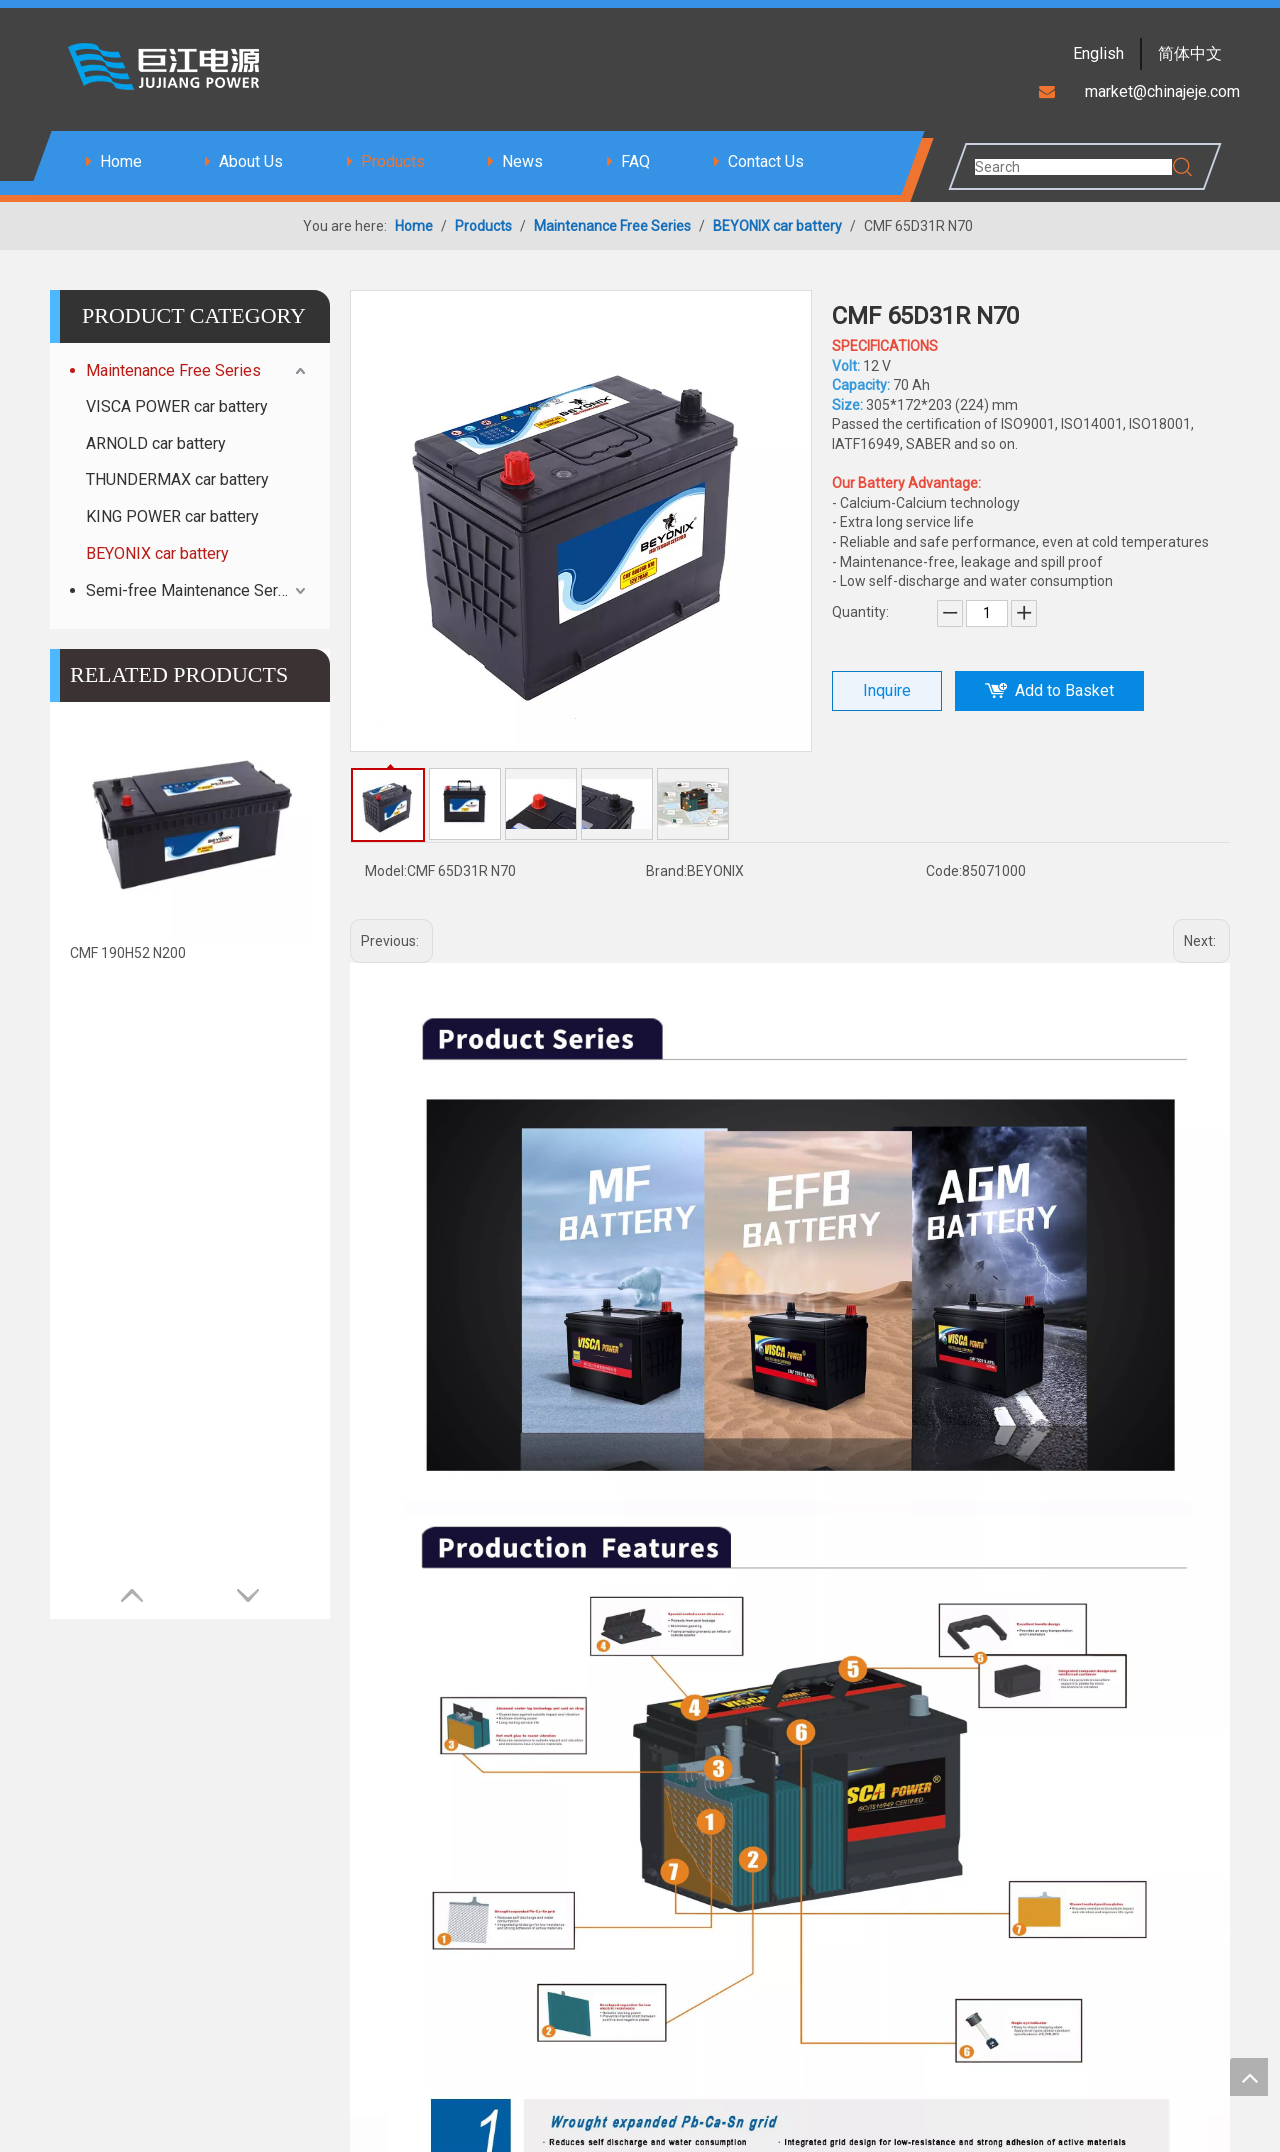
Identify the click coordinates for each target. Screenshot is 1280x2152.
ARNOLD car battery (156, 443)
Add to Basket (1064, 690)
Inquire (887, 690)
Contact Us (766, 161)
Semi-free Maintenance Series (193, 590)
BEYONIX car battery (157, 553)
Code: (944, 871)
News (522, 161)
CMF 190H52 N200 (128, 953)
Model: (386, 871)
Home (121, 161)
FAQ (635, 161)
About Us (251, 161)
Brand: (666, 871)
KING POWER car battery (172, 516)
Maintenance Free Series (173, 370)
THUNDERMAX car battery (177, 479)
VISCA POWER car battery (177, 406)
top (1249, 2077)
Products (393, 161)
